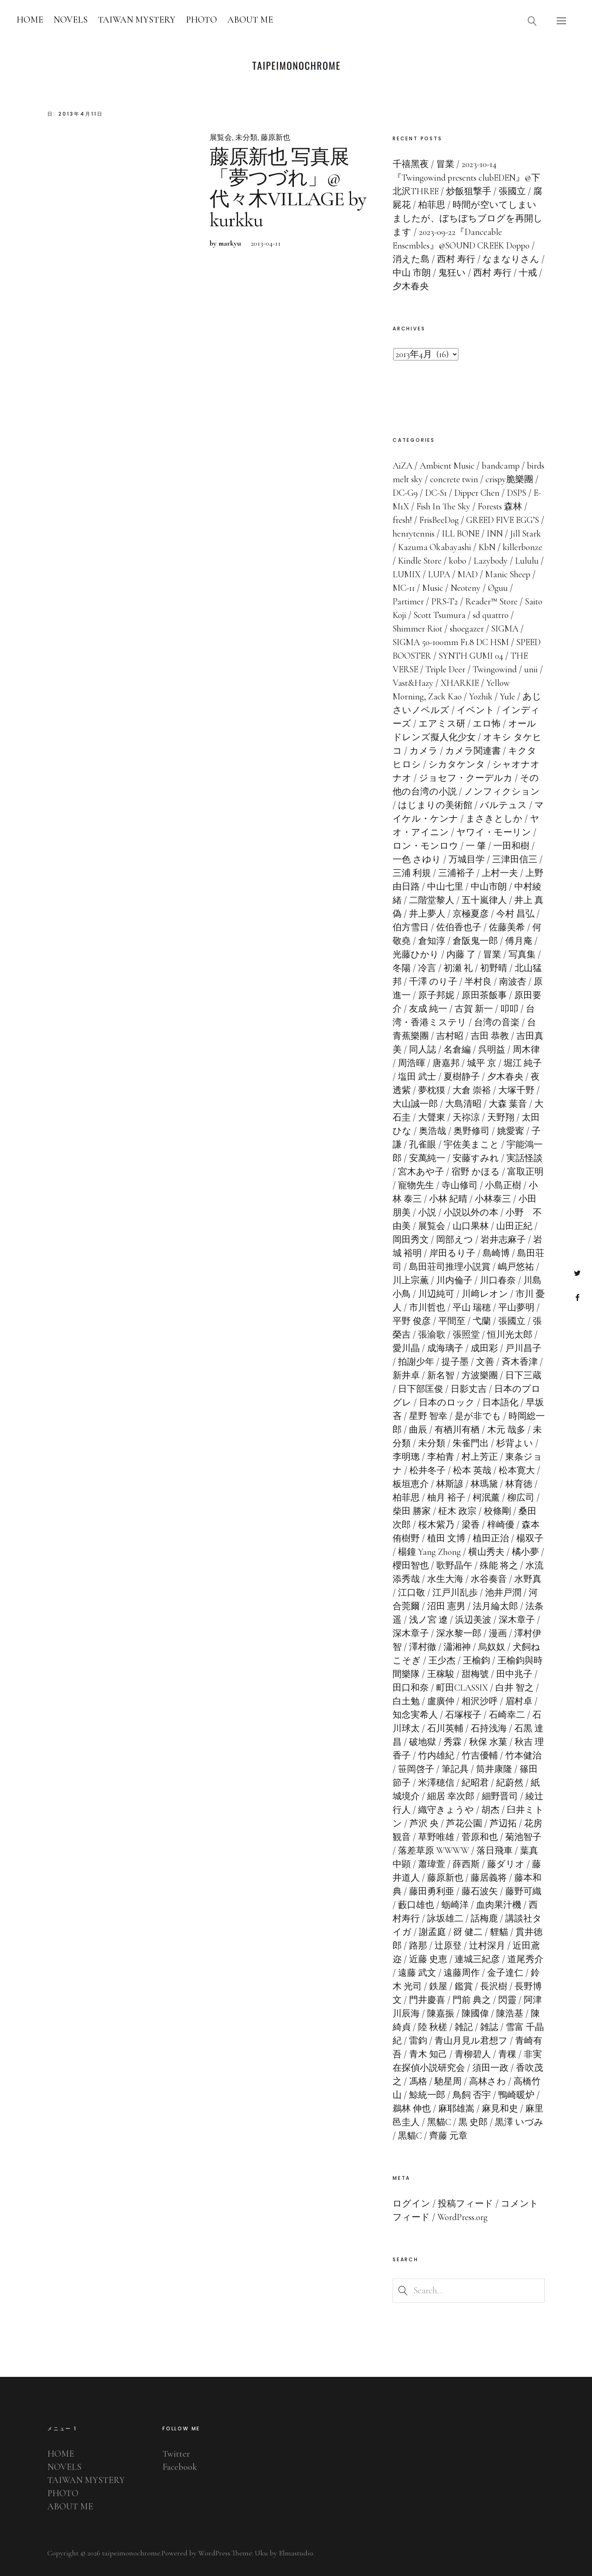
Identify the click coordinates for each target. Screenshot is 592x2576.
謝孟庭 (432, 1932)
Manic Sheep (507, 574)
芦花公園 (464, 1823)
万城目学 (467, 859)
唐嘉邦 (446, 1063)
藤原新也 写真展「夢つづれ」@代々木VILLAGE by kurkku (288, 188)
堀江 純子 (523, 1063)
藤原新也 (275, 137)
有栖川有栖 (457, 1429)
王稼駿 (440, 1674)
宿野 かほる (475, 1171)
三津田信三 (514, 859)
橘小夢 (525, 1552)
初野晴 (493, 968)
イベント (476, 710)
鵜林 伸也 (412, 2108)
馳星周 (448, 2081)
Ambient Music (447, 465)
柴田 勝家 (412, 1511)
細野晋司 (500, 1796)
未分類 (246, 137)
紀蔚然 (509, 1782)
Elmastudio (296, 2552)
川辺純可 (436, 1294)
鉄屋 (438, 1986)
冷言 (427, 968)
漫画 (498, 1633)
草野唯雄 (436, 1837)
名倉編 (457, 1049)
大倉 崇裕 (472, 1090)
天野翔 (500, 1117)
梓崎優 (500, 1524)
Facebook (577, 1297)
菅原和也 (480, 1837)
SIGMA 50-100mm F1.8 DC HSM (451, 642)
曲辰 (418, 1429)
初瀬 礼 (458, 968)
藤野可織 (523, 1891)
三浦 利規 (412, 873)
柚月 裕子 (446, 1497)
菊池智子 (523, 1837)
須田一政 (490, 2068)
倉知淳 (431, 941)
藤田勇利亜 (431, 1891)
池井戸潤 (503, 1592)
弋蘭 (482, 1321)
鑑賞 (464, 1986)
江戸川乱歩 (455, 1592)
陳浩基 (509, 2013)
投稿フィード (465, 2203)
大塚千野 (516, 1090)
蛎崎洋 (455, 1905)
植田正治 (491, 1538)
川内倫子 (454, 1280)
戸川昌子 (523, 1348)
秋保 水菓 (488, 1742)
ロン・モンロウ (425, 846)
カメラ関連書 (473, 751)
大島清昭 (463, 1104)
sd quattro (491, 615)
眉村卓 (518, 1701)
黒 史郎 (473, 2122)
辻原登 (448, 1945)
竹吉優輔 (480, 1755)
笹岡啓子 (416, 1769)
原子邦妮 (436, 995)
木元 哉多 (506, 1429)
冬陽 (402, 968)
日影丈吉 (469, 1389)
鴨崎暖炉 (516, 2095)
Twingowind (495, 669)
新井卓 (406, 1375)
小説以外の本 (471, 1212)
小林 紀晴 (448, 1199)
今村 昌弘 (515, 913)
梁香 (471, 1524)
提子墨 (455, 1362)
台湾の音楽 (497, 1022)
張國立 (511, 1321)
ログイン (411, 2203)
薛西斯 (466, 1864)
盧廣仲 (440, 1701)
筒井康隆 (494, 1769)
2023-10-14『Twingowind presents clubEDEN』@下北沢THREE (466, 178)
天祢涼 (466, 1117)
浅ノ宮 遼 (428, 1619)
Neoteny (466, 588)
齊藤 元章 (448, 2135)
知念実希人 (415, 1715)
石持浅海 (489, 1728)
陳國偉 (475, 2013)
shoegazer (467, 628)
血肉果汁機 (498, 1905)
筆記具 (455, 1769)
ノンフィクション (502, 791)
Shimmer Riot (417, 628)
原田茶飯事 (484, 995)
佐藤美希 (507, 927)
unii (531, 669)
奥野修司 (471, 1131)
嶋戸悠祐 (516, 1266)
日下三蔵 (523, 1375)
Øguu (498, 588)
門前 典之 (472, 2000)
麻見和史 (500, 2108)
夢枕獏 (431, 1090)
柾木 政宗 (457, 1511)
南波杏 (512, 981)
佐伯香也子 (458, 927)
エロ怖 (487, 723)
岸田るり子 (452, 1253)
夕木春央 (505, 1076)
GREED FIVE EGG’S (502, 520)
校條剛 (497, 1511)
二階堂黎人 (431, 900)
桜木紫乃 (436, 1524)
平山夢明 (516, 1307)
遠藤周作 (462, 1972)
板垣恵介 (411, 1484)
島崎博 (496, 1253)
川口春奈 (498, 1280)
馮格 (418, 2081)
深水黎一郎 (458, 1633)
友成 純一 (428, 1008)
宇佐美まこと (471, 1144)
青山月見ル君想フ (471, 2040)
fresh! (402, 520)
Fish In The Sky (443, 506)
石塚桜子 (463, 1715)
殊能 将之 (499, 1565)
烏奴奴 (491, 1647)
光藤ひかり (416, 954)
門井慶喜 (427, 2000)
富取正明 (525, 1171)
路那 (418, 1945)
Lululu (527, 560)
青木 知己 (428, 2054)
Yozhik (481, 696)
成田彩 (484, 1348)
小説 (427, 1212)
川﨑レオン (485, 1294)
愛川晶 (406, 1348)
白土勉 (406, 1701)
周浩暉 (411, 1063)
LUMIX (407, 574)
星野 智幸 (428, 1416)
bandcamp (501, 465)
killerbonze (522, 547)
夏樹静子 (462, 1076)
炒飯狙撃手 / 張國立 (486, 191)
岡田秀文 (411, 1239)
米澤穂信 (436, 1782)
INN (495, 533)
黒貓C (410, 2135)
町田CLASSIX (462, 1687)
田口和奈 (411, 1687)
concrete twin (454, 479)
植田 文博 (446, 1538)
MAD (468, 574)
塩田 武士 (417, 1076)
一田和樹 (511, 846)
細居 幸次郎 (450, 1796)
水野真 (527, 1579)
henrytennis (414, 533)
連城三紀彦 (477, 1959)
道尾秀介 (525, 1959)
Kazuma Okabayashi (434, 547)
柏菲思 (406, 1497)
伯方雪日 (411, 927)
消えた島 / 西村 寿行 (434, 259)
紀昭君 (475, 1782)
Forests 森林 (500, 506)
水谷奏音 (489, 1579)
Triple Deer (445, 669)
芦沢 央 (424, 1823)
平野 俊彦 (412, 1321)
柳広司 (520, 1497)
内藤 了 (461, 954)
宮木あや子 (421, 1171)
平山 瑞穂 (472, 1307)
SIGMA (504, 628)
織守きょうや (446, 1810)
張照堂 (466, 1334)
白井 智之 (514, 1687)
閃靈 (507, 2000)
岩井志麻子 (503, 1239)
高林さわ (487, 2081)
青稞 (507, 2054)
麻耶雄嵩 (456, 2108)
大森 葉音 (508, 1104)
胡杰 (490, 1810)
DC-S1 (436, 493)
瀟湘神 (457, 1647)
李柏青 (440, 1457)
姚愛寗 (510, 1131)
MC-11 (404, 588)
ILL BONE (460, 533)
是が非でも (478, 1416)
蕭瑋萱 (431, 1864)
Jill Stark (525, 533)
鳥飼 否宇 (472, 2095)
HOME (29, 19)
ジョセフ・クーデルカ (466, 778)
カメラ (423, 751)
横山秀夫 (486, 1552)
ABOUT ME (250, 19)
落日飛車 (494, 1850)
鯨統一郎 (427, 2095)
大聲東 (431, 1117)
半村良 (478, 981)
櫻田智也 (411, 1565)
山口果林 (471, 1226)
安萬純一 (427, 1158)
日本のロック (447, 1402)
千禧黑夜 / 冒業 (423, 164)
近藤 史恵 (428, 1959)
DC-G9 (405, 493)
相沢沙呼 (480, 1701)
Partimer (408, 601)
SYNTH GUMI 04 (471, 655)
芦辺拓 (503, 1823)
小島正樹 (503, 1185)
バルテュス (503, 805)
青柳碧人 (473, 2054)
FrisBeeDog (439, 520)
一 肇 (476, 846)
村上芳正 (480, 1457)
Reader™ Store (491, 601)
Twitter (577, 1273)
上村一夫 (500, 873)
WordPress (214, 2552)
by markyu (225, 243)
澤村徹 (422, 1647)
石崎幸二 (507, 1715)
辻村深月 (487, 1945)
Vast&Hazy (413, 683)
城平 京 (481, 1063)
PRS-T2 (444, 601)
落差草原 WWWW (433, 1850)
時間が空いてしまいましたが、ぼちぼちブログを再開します (468, 218)
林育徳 (518, 1484)
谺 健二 (468, 1932)
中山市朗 (489, 886)
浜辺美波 (473, 1619)
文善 (485, 1362)
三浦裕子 (456, 873)
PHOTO (201, 19)
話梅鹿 (484, 1918)
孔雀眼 (422, 1144)
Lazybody (491, 560)
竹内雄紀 (436, 1755)
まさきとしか (494, 818)
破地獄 (422, 1742)
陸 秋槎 (432, 2027)
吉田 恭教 (490, 1036)
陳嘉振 (440, 2013)
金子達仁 (505, 1972)
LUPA (439, 574)
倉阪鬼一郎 (475, 941)
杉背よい (514, 1443)
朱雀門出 (471, 1443)
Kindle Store (420, 560)
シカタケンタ (456, 764)
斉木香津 (520, 1362)
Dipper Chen (477, 493)
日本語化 (500, 1402)
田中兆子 (514, 1674)
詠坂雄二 (445, 1918)
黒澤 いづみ (519, 2122)
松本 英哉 (472, 1470)
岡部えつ (454, 1239)
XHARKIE (460, 683)
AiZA (402, 465)
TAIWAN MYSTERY (137, 19)
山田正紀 (514, 1226)
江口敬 (411, 1592)
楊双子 (529, 1538)
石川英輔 (445, 1728)
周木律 (526, 1049)
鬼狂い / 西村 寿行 (474, 272)
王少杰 (442, 1660)
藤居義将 (489, 1877)
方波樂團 (480, 1375)
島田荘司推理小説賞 (449, 1266)
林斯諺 (449, 1484)
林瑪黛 (484, 1484)
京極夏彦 (471, 913)
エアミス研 (442, 723)
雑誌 (489, 2027)
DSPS (516, 493)
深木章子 (517, 1619)
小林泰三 (493, 1199)
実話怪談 (524, 1158)
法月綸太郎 (495, 1606)
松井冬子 (427, 1470)
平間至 (451, 1321)
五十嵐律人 (484, 900)
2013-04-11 (266, 243)
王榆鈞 (476, 1660)
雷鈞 (418, 2040)
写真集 (522, 954)
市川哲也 (427, 1307)
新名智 (440, 1375)
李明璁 (406, 1457)
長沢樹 (493, 1986)
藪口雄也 (416, 1905)
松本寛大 (517, 1470)
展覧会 (221, 137)
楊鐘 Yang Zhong (429, 1552)
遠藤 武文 (417, 1972)
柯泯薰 (486, 1497)
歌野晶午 (454, 1565)
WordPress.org (462, 2217)
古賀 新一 (474, 1008)
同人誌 (422, 1049)
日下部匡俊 (420, 1389)
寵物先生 (416, 1185)
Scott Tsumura (439, 615)
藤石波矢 (480, 1891)
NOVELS (70, 19)
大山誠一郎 (415, 1104)
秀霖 (453, 1742)
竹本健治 (523, 1755)
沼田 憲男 (446, 1606)
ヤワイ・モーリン (493, 832)
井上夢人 (427, 913)
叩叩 (509, 1008)
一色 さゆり (417, 859)
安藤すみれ (476, 1158)
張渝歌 (431, 1334)
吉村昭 (449, 1036)
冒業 (492, 954)
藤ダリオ (506, 1864)
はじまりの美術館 (435, 805)
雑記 (464, 2027)
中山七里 (445, 886)
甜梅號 (475, 1674)
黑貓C (439, 2122)
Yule (507, 696)
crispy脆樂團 (509, 479)
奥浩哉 (432, 1131)
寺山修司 (460, 1185)
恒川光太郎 (509, 1334)
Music (432, 588)
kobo (457, 560)
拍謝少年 (416, 1362)
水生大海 (445, 1579)
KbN (487, 547)
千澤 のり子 (433, 981)
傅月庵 (518, 941)
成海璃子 (445, 1348)
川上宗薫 (411, 1280)
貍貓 (499, 1932)
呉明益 (491, 1049)
